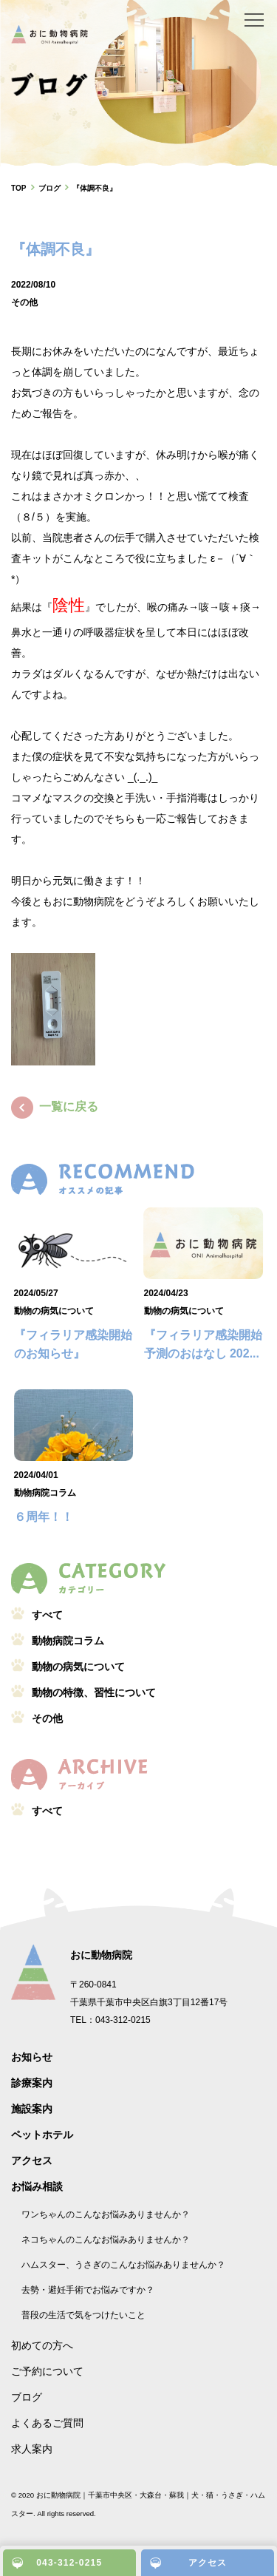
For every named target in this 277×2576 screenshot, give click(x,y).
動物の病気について (54, 1311)
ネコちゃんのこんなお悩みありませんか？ (105, 2239)
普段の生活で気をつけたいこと (83, 2315)
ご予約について (47, 2371)
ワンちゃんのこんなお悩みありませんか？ (105, 2214)
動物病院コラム (45, 1493)
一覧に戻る (54, 1106)
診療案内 (31, 2083)
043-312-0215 (69, 2563)
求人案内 (31, 2449)
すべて (47, 1615)
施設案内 (31, 2109)
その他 (24, 302)
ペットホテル (42, 2135)
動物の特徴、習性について (94, 1692)
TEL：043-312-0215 (110, 2020)
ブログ (26, 2397)
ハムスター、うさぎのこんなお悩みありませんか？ (123, 2265)
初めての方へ (42, 2345)
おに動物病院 (101, 1955)
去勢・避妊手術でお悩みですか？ (87, 2290)
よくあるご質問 (47, 2423)
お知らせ (31, 2057)
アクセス (31, 2160)
